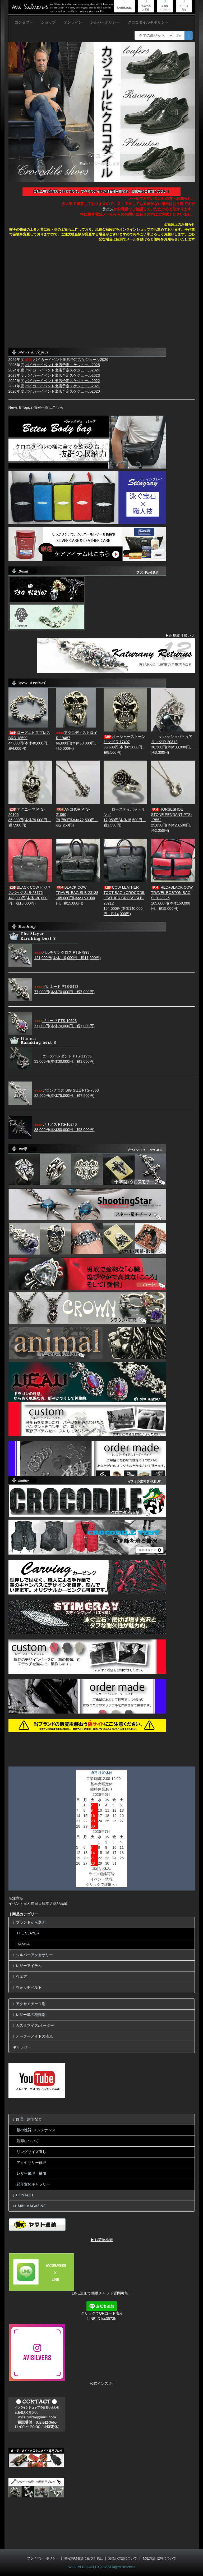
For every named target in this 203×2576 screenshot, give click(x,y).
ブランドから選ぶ (29, 1922)
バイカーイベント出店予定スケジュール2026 (66, 359)
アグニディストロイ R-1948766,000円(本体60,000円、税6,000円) (77, 740)
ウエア (20, 1976)
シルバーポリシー (105, 22)
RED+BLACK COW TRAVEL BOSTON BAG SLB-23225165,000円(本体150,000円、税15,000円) (172, 898)
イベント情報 (101, 1879)
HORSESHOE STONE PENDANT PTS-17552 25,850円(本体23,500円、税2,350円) (172, 820)
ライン (107, 209)
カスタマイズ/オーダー (33, 2025)
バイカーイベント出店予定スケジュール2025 (62, 365)
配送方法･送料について (159, 2558)
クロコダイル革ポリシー (148, 22)
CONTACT (23, 2195)
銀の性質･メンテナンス (36, 2130)
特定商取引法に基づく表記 (83, 2558)
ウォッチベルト (27, 1987)
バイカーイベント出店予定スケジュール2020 (62, 391)
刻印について (28, 2141)
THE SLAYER (28, 1933)
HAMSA (23, 1944)
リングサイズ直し (31, 2152)
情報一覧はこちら (48, 407)
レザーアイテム (27, 1966)
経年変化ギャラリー (33, 2184)
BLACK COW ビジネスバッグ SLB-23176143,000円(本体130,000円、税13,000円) (29, 895)
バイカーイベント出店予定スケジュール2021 (62, 386)
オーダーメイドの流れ (33, 2036)
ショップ (48, 22)
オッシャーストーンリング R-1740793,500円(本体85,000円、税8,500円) (125, 744)
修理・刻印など (27, 2119)
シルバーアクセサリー (33, 1955)
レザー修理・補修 (31, 2173)
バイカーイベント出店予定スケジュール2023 (62, 375)
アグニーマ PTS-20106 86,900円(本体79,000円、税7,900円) (29, 817)
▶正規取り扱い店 (180, 635)
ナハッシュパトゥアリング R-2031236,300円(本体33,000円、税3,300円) (172, 744)
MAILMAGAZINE (29, 2206)
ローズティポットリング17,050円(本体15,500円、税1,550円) (125, 817)
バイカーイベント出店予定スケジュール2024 (62, 370)
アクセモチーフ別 (29, 2004)
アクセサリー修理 (31, 2162)
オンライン (73, 22)
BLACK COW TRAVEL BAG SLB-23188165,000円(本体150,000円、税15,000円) (77, 895)
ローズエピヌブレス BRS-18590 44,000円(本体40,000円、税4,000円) (29, 740)
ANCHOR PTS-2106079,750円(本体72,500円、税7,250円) (77, 817)
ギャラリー (22, 2047)
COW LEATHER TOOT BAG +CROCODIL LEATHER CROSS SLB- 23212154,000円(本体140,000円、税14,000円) (124, 900)
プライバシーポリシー (43, 2558)
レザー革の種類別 (29, 2014)
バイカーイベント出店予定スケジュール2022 (62, 381)
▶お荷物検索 (102, 2240)
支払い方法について (122, 2558)
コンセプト (24, 22)
